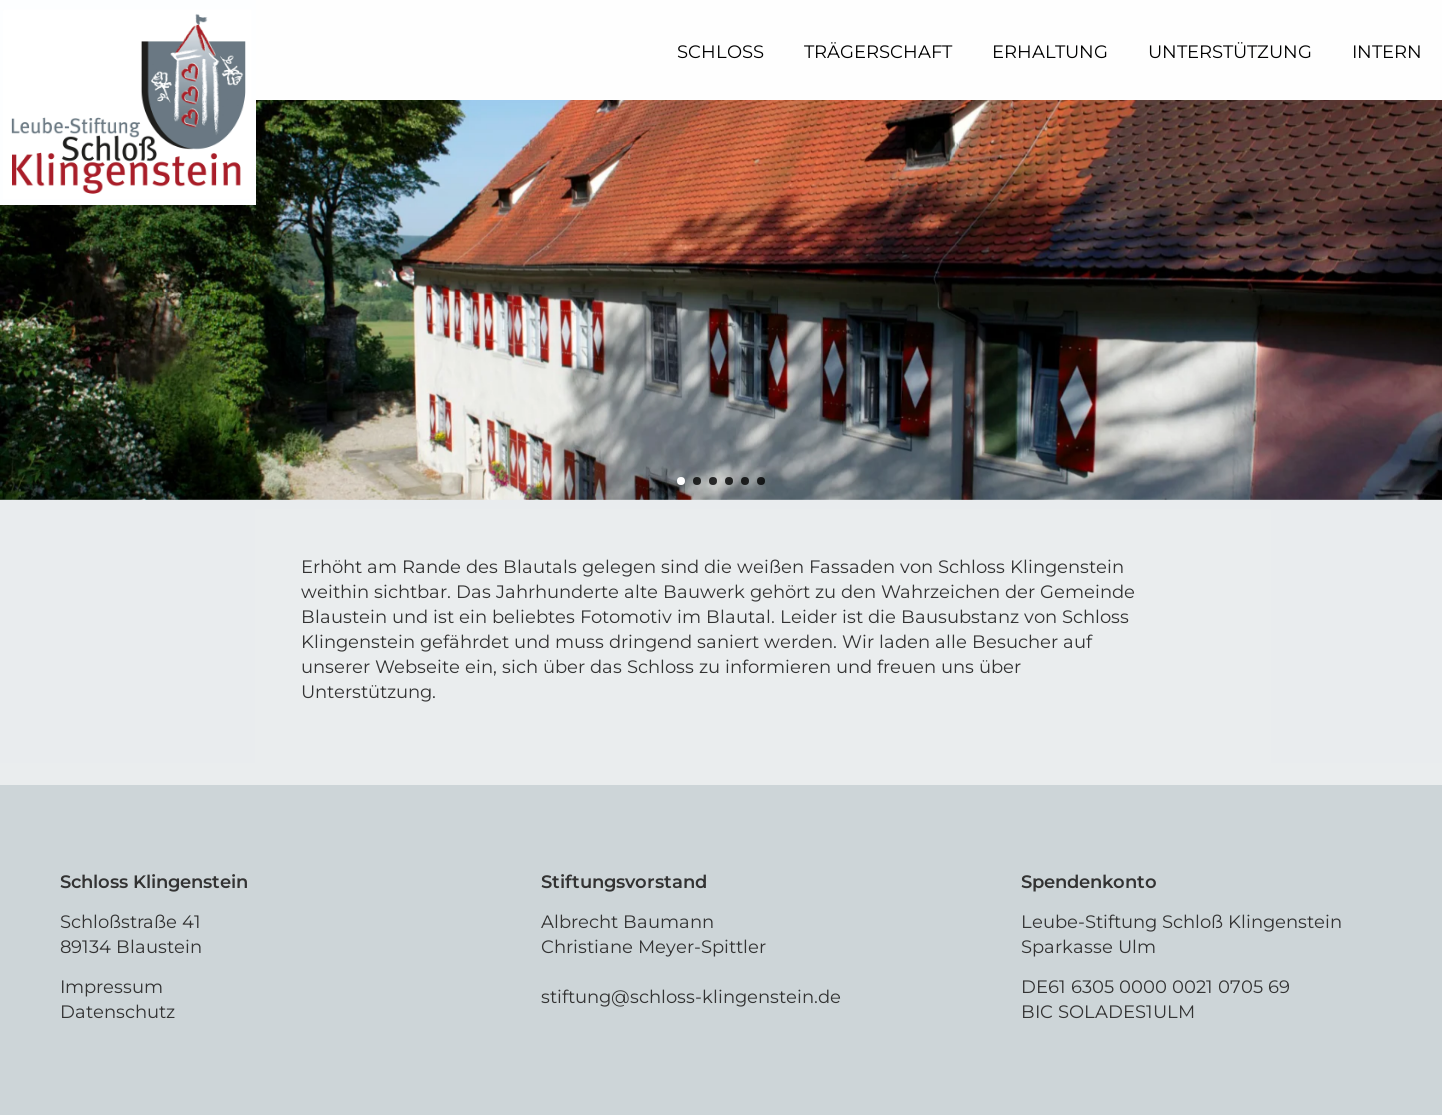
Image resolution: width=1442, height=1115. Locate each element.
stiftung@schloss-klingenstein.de (691, 997)
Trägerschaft (878, 52)
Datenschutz (117, 1012)
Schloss (720, 52)
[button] (681, 481)
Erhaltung (1050, 52)
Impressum (111, 987)
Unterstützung (1230, 52)
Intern (1387, 52)
